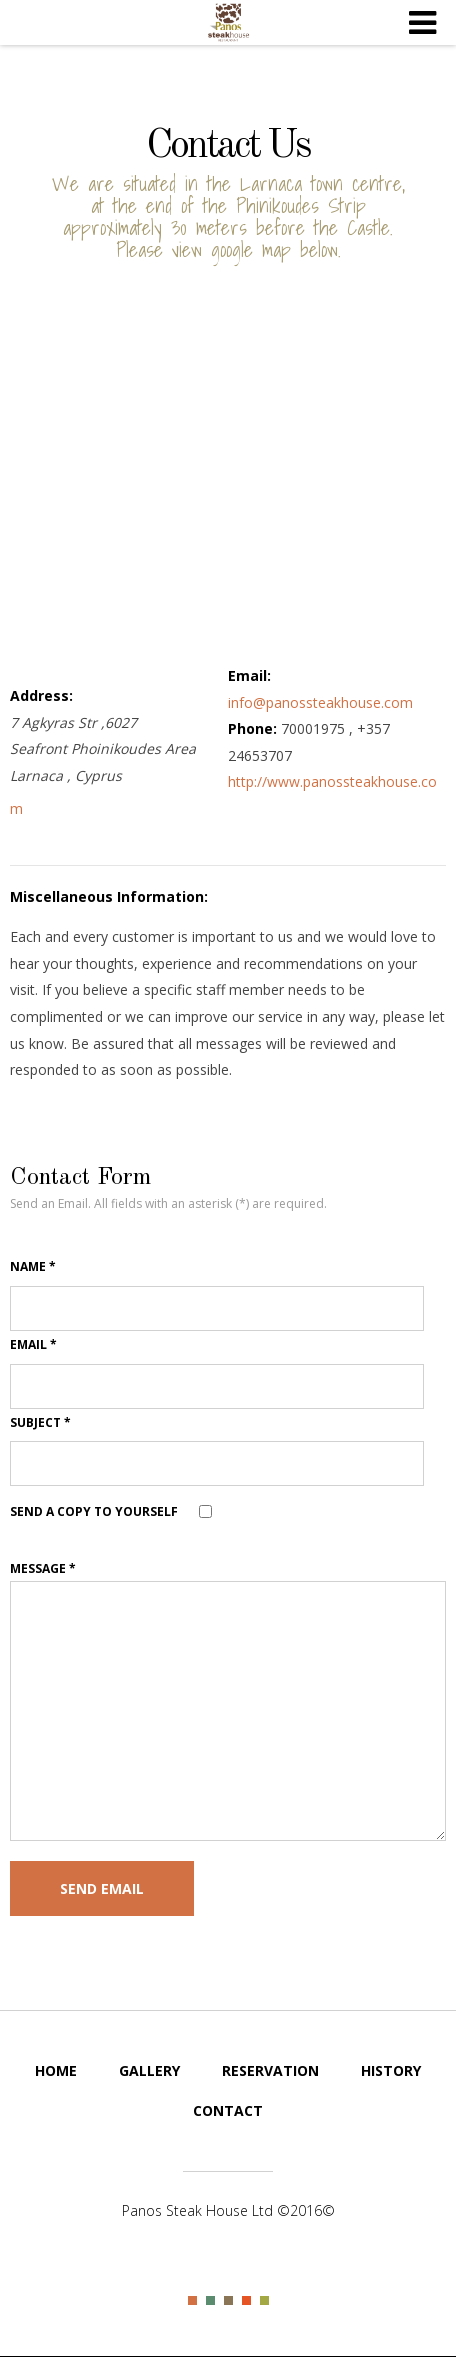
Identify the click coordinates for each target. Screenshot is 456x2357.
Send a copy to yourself (94, 1511)
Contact (228, 2110)
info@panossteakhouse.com (320, 702)
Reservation (270, 2070)
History (391, 2070)
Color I (192, 2300)
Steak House (228, 23)
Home (56, 2070)
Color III (228, 2300)
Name (33, 1266)
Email (33, 1344)
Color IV (246, 2300)
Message (43, 1568)
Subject (40, 1422)
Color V (264, 2300)
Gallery (149, 2070)
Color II (210, 2300)
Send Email (102, 1888)
